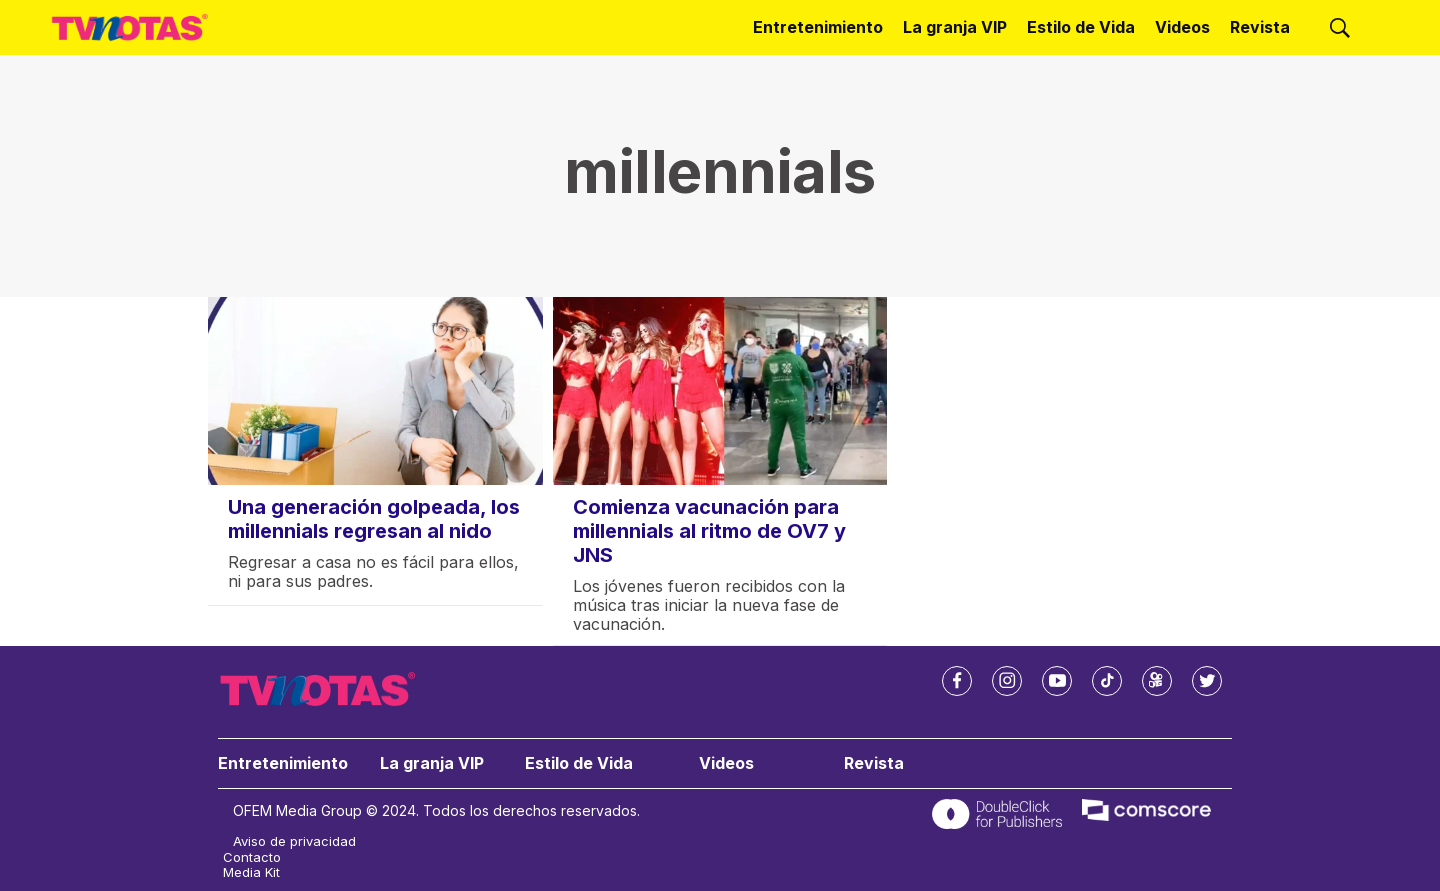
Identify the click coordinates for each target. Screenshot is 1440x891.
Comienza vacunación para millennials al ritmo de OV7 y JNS (709, 531)
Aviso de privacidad (294, 841)
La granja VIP (955, 27)
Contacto (252, 857)
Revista (1260, 27)
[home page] (130, 28)
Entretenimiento (818, 27)
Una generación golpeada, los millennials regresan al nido (374, 519)
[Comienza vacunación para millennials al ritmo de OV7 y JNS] (720, 391)
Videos (1182, 27)
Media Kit (251, 872)
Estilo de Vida (1081, 27)
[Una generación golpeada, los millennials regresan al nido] (375, 391)
